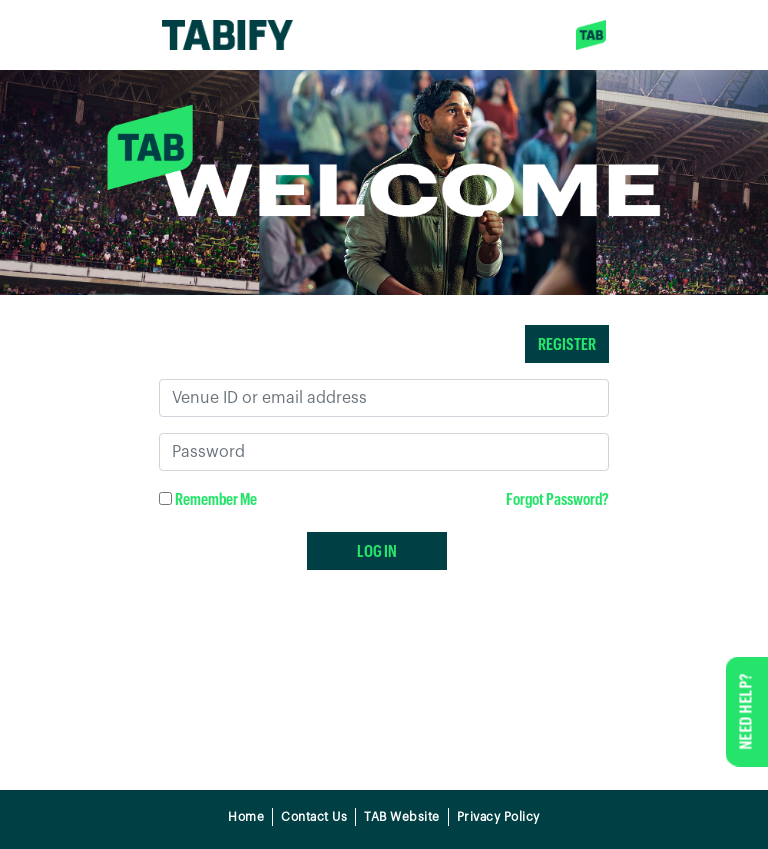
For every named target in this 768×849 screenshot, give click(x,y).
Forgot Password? (557, 498)
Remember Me (216, 498)
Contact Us (314, 817)
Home (246, 817)
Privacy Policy (498, 817)
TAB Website (402, 817)
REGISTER (567, 343)
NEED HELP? (745, 711)
